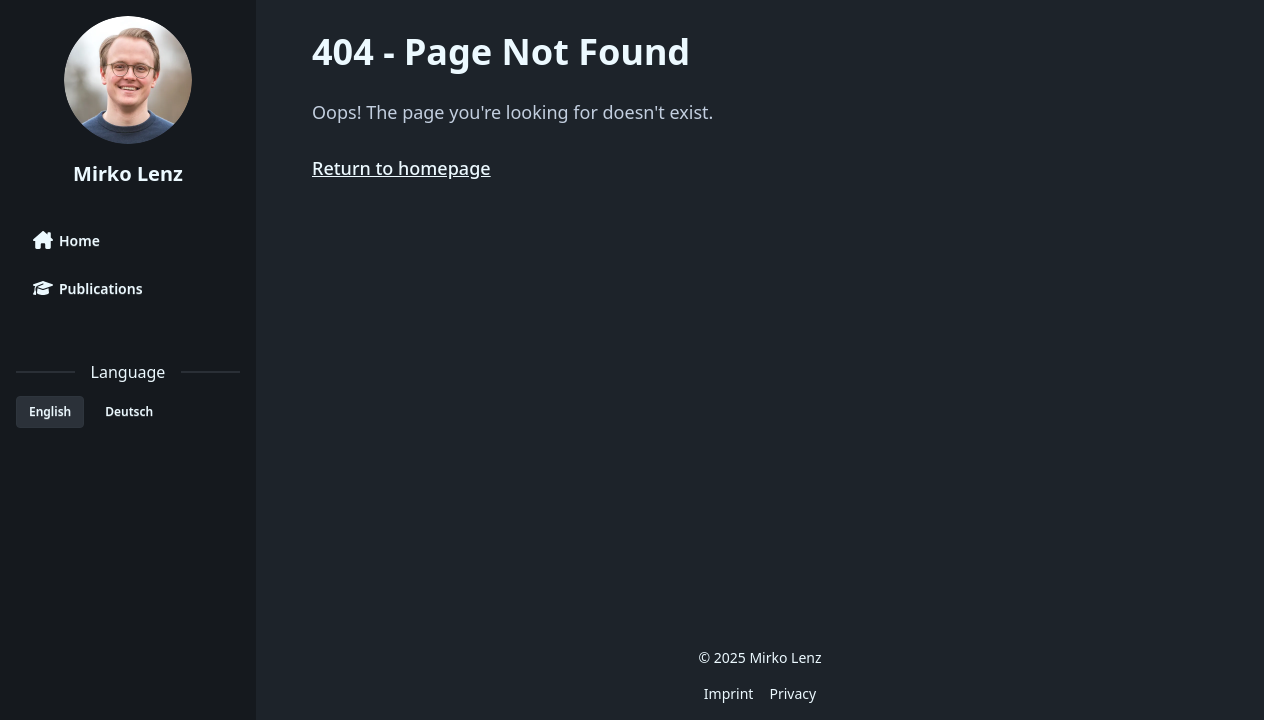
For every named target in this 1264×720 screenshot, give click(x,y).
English (50, 411)
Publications (88, 288)
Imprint (729, 693)
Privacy (792, 693)
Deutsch (129, 411)
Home (66, 240)
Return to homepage (401, 168)
